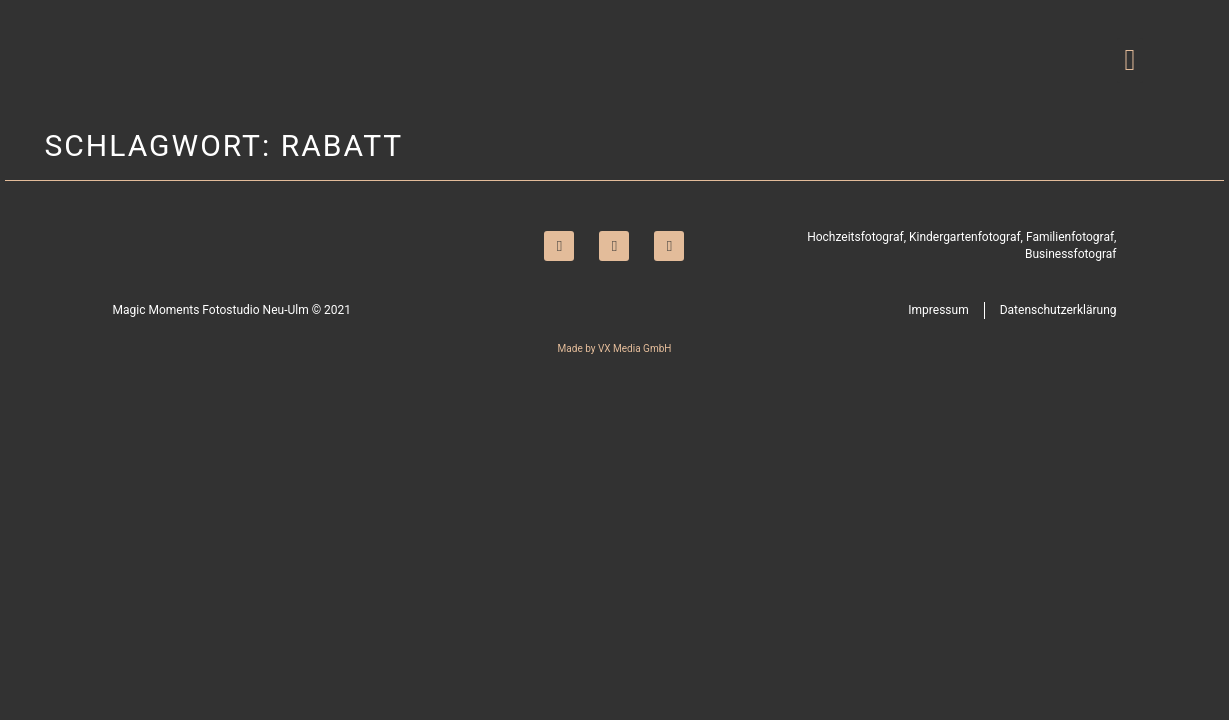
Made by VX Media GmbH (615, 348)
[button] (1130, 60)
